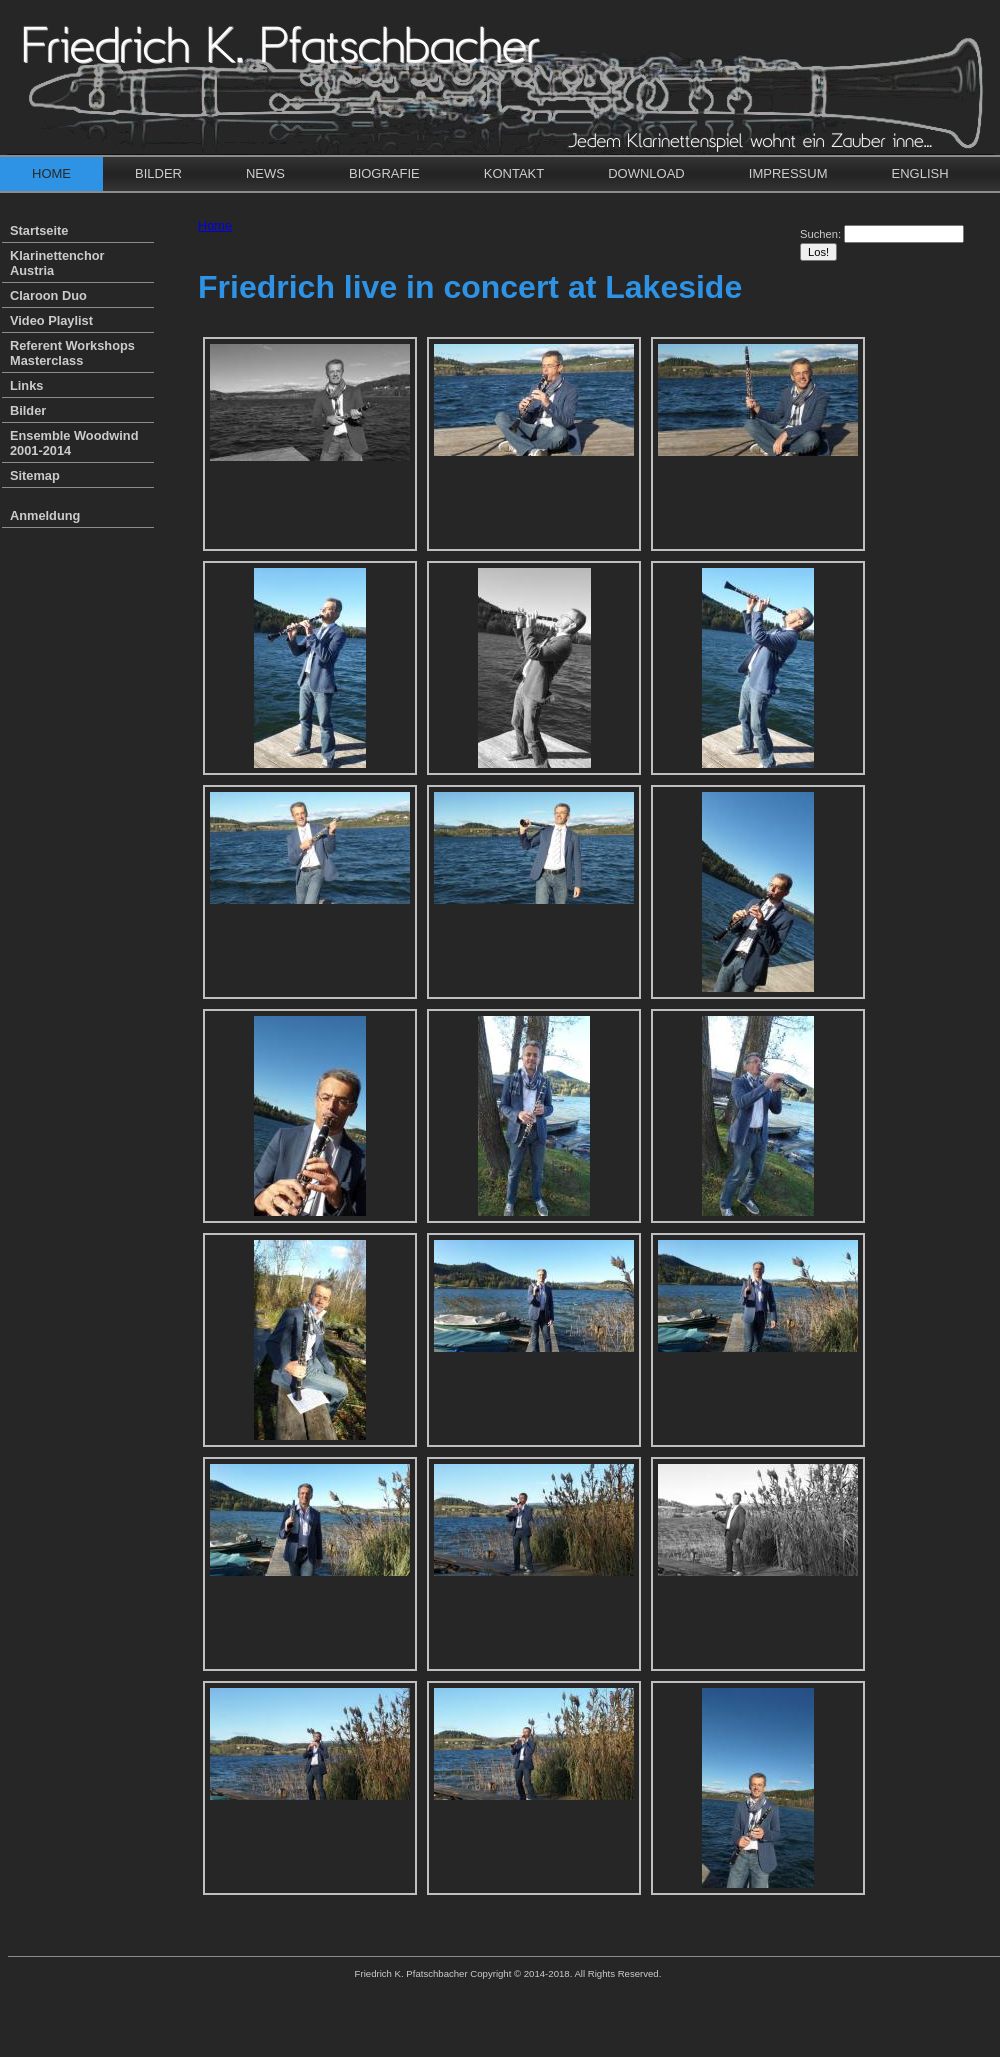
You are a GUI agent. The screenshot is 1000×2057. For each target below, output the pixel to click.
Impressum (788, 173)
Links (26, 385)
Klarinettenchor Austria (57, 263)
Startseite (39, 230)
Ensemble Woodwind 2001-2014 (74, 443)
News (265, 173)
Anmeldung (45, 515)
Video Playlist (51, 320)
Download (646, 173)
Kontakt (514, 173)
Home (51, 173)
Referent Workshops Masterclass (72, 353)
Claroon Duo (48, 295)
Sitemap (35, 475)
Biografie (384, 173)
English (920, 173)
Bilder (158, 173)
